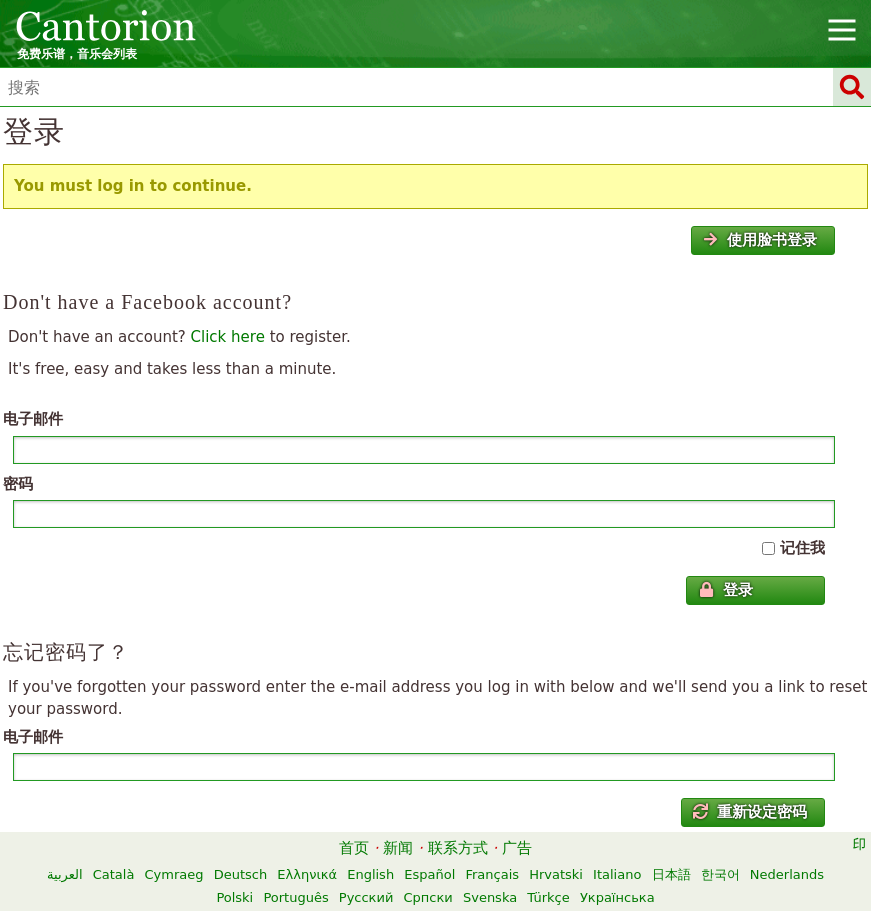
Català (114, 874)
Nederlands (787, 874)
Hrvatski (556, 874)
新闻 (398, 848)
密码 (18, 484)
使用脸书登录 (760, 240)
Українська (617, 897)
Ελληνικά (307, 874)
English (370, 874)
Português (295, 897)
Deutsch (241, 874)
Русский (366, 897)
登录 (726, 590)
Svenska (490, 897)
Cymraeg (174, 874)
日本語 (671, 874)
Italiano (617, 874)
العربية (65, 874)
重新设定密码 (750, 812)
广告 (517, 848)
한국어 (720, 874)
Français (492, 874)
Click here (228, 337)
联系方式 (458, 848)
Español (429, 874)
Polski (234, 897)
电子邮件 (33, 419)
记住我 (802, 548)
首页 (354, 848)
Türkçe (548, 897)
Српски (428, 897)
